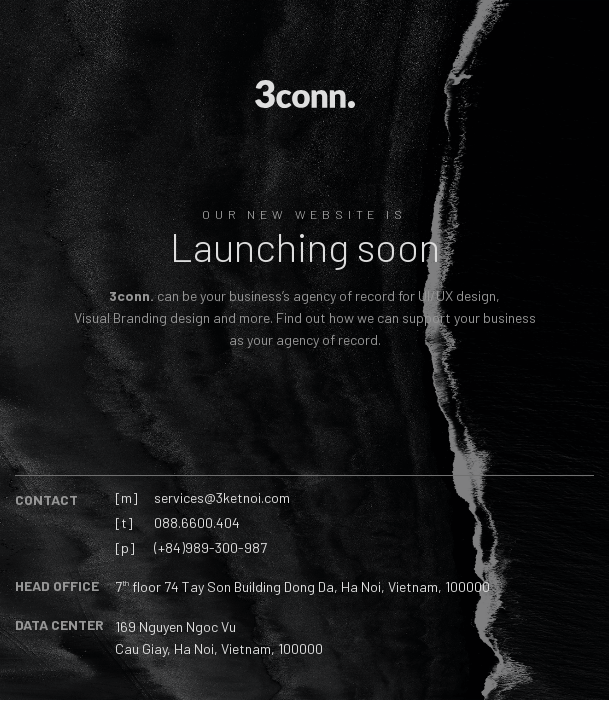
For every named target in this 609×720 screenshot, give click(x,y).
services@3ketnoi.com (222, 497)
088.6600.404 (197, 522)
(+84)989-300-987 (210, 547)
